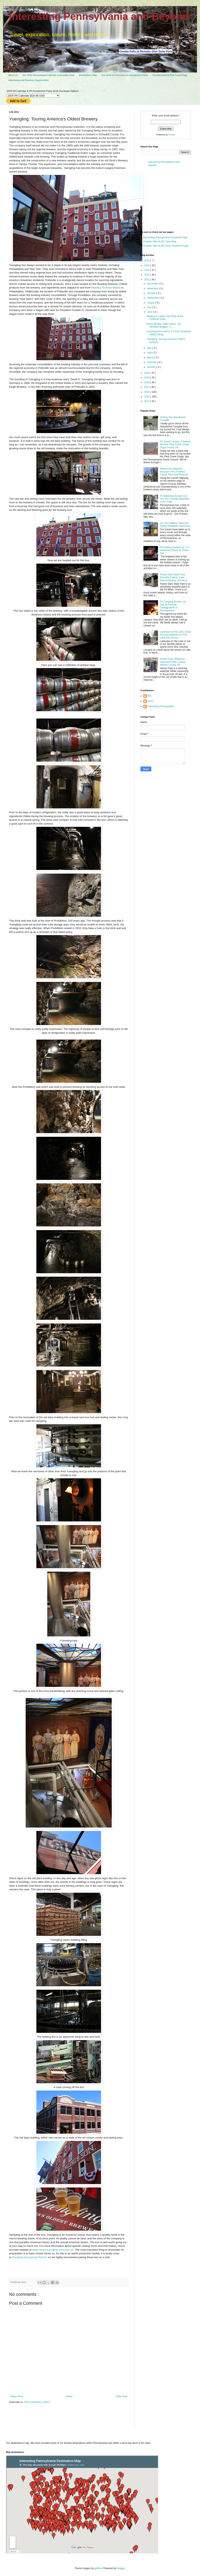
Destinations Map (88, 75)
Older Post (121, 2396)
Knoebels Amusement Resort (29, 2257)
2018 (147, 382)
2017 (147, 387)
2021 (147, 279)
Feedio (171, 134)
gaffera (98, 2568)
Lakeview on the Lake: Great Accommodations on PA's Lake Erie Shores (175, 634)
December (153, 283)
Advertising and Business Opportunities (28, 80)
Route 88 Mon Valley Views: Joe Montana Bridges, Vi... (163, 325)
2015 (147, 396)
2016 (147, 392)
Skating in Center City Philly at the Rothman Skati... (164, 317)
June (150, 312)
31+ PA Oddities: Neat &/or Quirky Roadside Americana (175, 524)
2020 (147, 372)
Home (69, 2396)
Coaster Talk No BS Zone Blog (159, 241)
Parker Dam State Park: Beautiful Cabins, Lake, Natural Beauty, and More (173, 577)
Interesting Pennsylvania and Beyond (99, 16)
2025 (147, 260)
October (151, 293)
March (151, 357)
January (151, 367)
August (151, 302)
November (153, 288)
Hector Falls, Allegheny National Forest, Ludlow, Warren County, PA (173, 662)
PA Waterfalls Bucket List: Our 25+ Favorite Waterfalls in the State (175, 499)
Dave (150, 701)
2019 (147, 377)
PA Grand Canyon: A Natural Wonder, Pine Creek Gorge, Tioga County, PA (175, 444)
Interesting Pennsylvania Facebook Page (165, 237)
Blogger (121, 2568)
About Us (13, 75)
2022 (147, 274)
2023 (147, 270)
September (153, 297)
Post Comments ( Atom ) (37, 2402)
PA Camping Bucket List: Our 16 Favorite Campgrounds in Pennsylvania (173, 606)
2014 (147, 401)
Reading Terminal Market (106, 287)
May (149, 348)
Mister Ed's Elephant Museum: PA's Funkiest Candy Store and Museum (174, 471)
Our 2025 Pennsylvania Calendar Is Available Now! (48, 75)
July (149, 307)
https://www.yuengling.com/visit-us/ (52, 2249)
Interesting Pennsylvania (160, 706)
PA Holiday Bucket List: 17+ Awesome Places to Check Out (175, 550)
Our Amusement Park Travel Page (169, 75)
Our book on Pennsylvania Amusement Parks (124, 75)
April (150, 352)
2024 (147, 265)
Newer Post (16, 2396)
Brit (149, 695)
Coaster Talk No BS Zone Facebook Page (165, 245)
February (152, 362)
